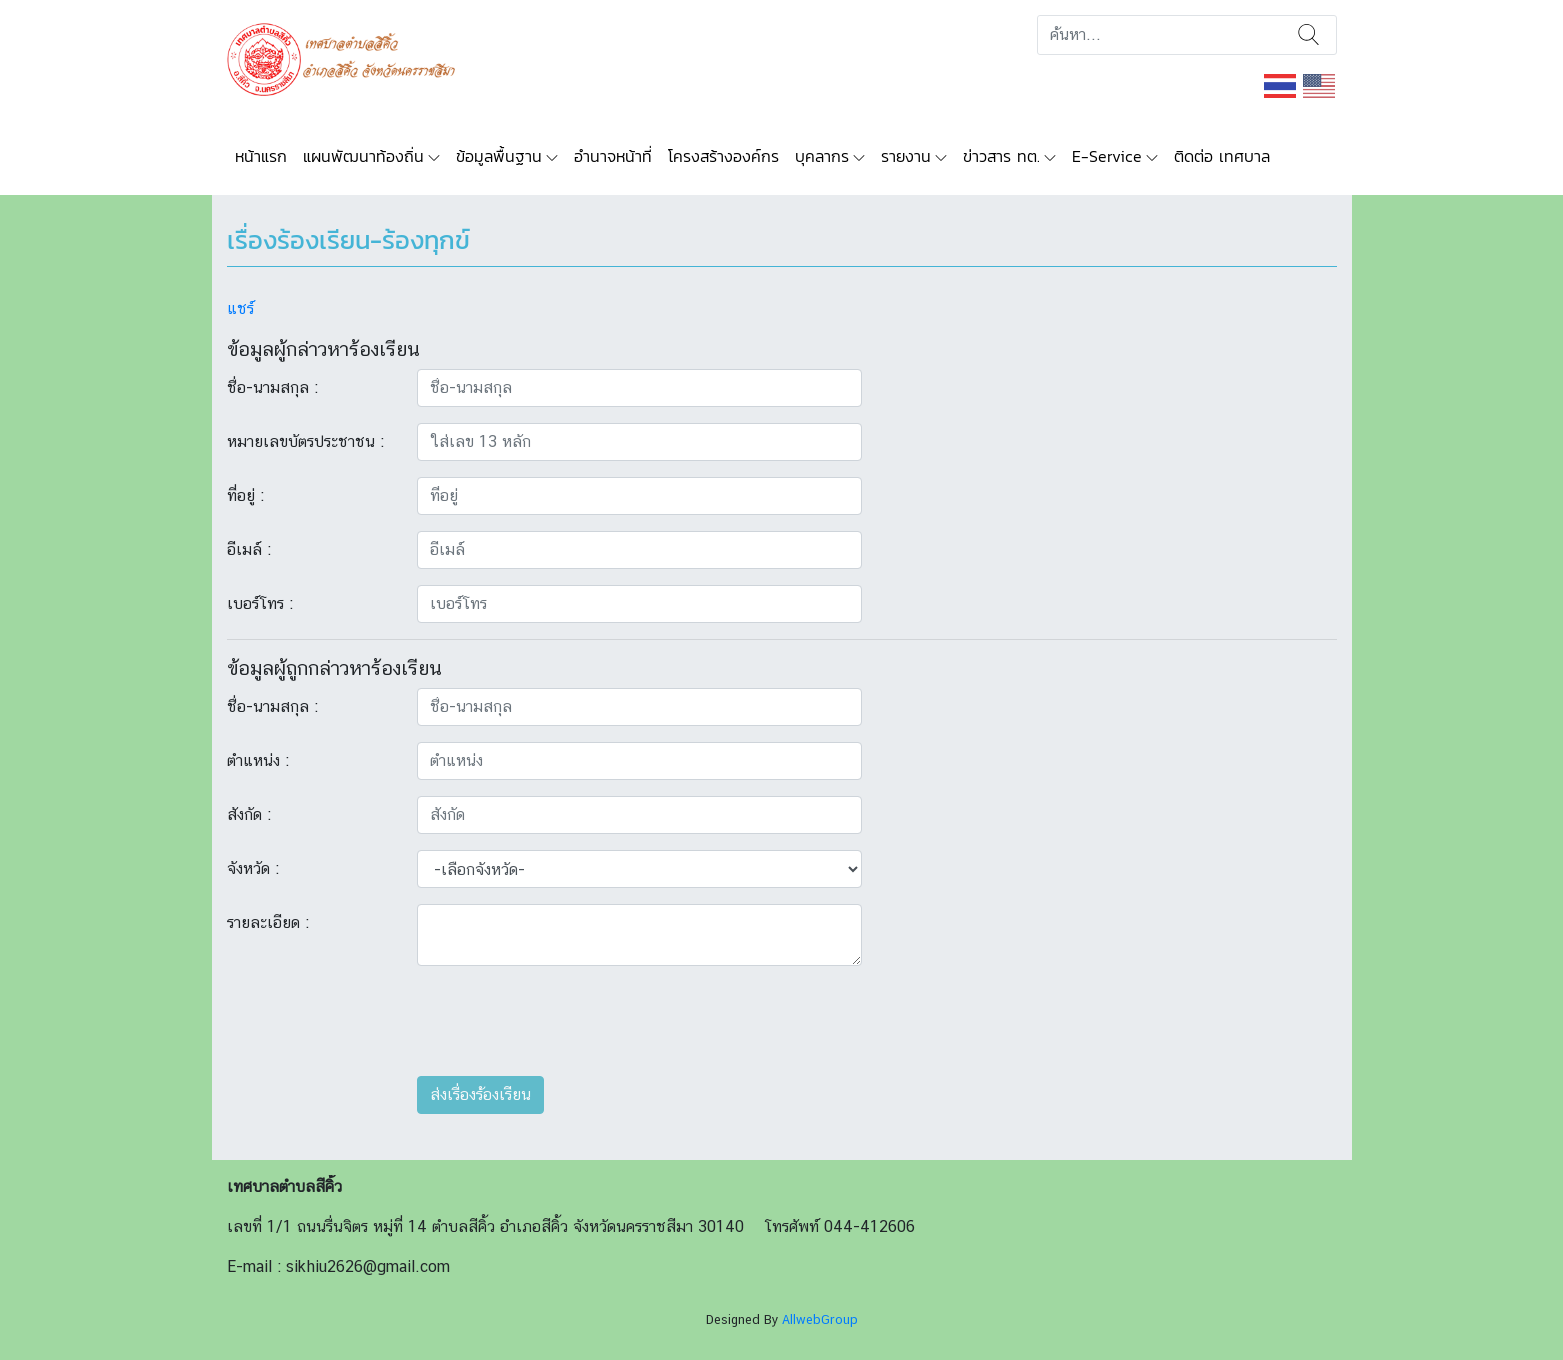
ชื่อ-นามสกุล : (272, 387)
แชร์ (240, 308)
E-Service (1107, 156)
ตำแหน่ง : (258, 760)
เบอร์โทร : (260, 603)
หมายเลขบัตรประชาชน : (305, 441)
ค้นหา (1308, 35)
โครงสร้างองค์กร (723, 156)
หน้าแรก (261, 156)
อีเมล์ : (249, 549)
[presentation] (569, 1021)
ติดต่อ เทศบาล (1222, 156)
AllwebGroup (820, 1319)
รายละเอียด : (268, 922)
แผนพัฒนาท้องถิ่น (363, 156)
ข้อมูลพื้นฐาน (499, 156)
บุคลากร (822, 156)
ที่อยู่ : (245, 495)
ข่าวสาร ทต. (1001, 156)
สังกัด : (249, 814)
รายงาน (906, 156)
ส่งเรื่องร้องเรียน (480, 1094)
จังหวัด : (253, 868)
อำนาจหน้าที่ (613, 156)
